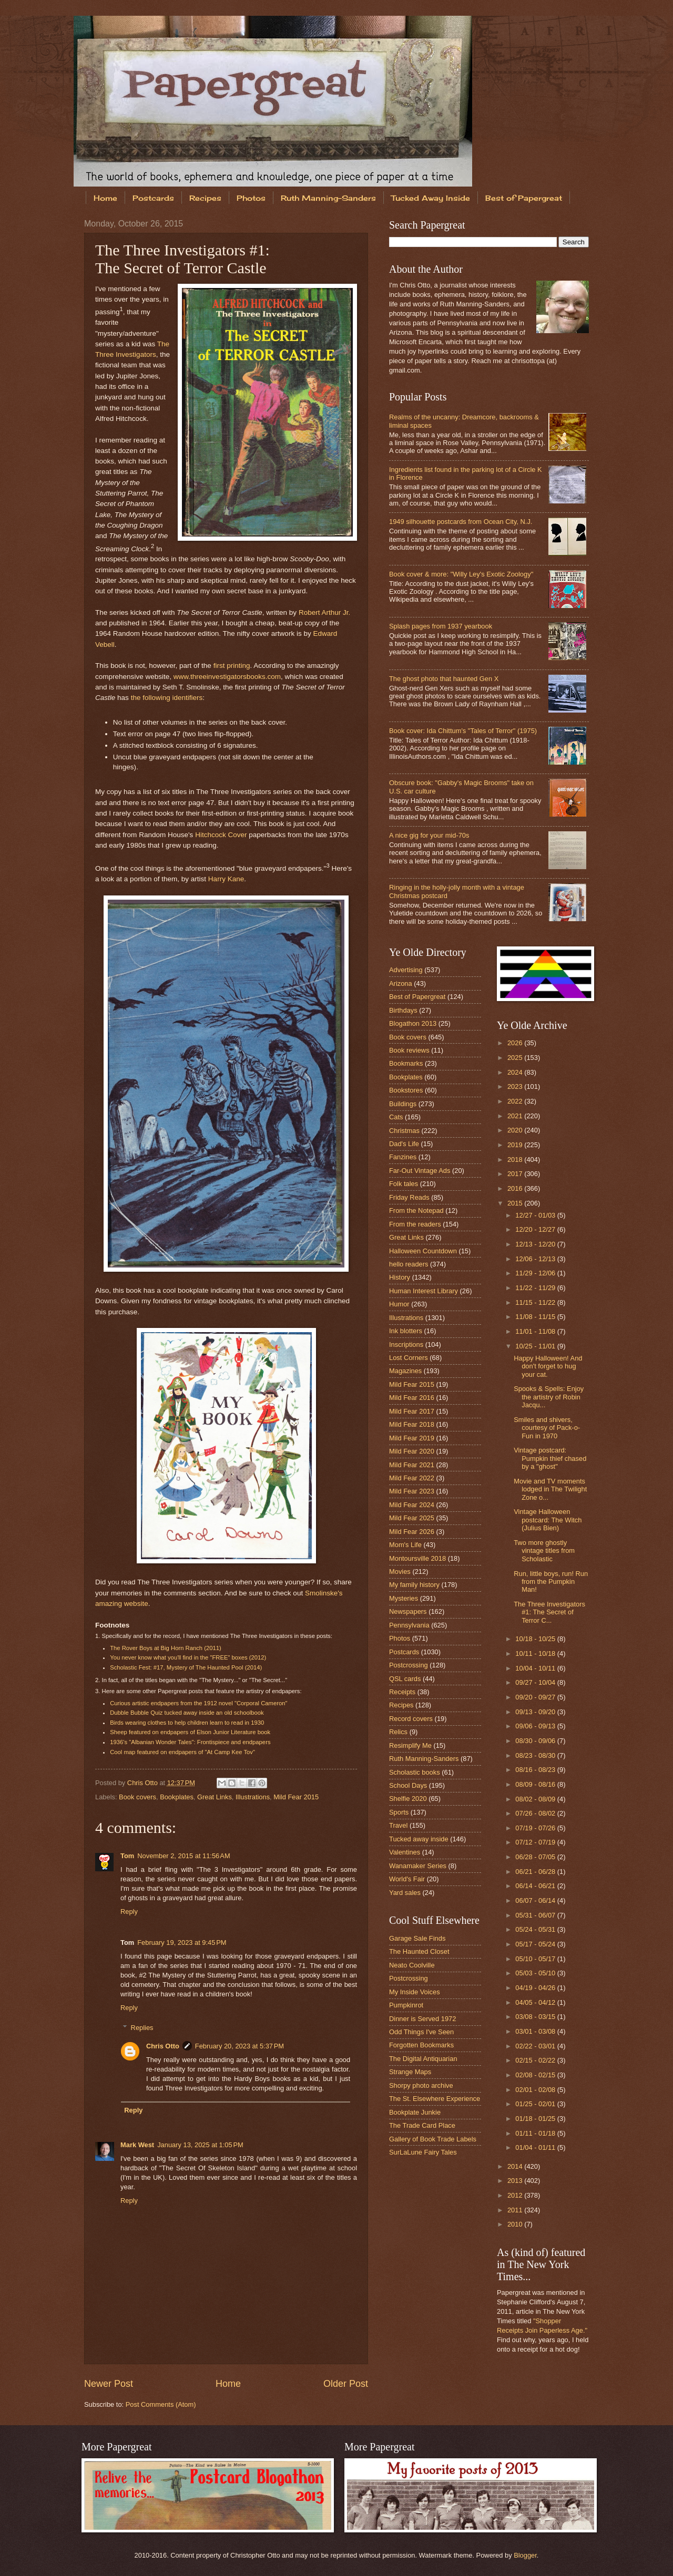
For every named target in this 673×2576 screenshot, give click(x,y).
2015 (515, 1203)
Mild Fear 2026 (411, 1532)
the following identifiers (167, 698)
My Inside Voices (414, 1992)
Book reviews (409, 1050)
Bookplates (176, 1797)
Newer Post (108, 2383)
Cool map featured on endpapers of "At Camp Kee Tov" (182, 1752)
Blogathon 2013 (412, 1023)
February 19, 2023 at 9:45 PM (181, 1942)
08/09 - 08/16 (536, 1784)
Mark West (137, 2145)
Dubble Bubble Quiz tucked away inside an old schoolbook (186, 1712)
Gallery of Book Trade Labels (432, 2139)
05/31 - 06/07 (536, 1915)
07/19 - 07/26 (536, 1828)
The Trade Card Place (422, 2125)
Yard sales (405, 1893)
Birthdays (403, 1010)
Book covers (137, 1797)
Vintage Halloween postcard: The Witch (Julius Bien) (548, 1520)
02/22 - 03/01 (536, 2046)
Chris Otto (143, 1783)
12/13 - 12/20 (536, 1244)
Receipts (402, 1692)
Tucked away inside (418, 1839)
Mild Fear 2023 (411, 1491)
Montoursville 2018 (417, 1558)
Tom (127, 1856)
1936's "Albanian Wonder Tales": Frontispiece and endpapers (190, 1742)
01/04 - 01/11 (536, 2147)
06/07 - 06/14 (536, 1900)
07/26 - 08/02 (536, 1813)
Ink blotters (405, 1331)
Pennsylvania (409, 1625)
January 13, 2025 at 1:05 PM (200, 2145)
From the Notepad (416, 1210)
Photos (251, 197)
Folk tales (403, 1184)
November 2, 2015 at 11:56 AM (183, 1856)
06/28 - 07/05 (536, 1857)
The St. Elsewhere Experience (434, 2099)
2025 (515, 1058)
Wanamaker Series (417, 1866)
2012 (515, 2195)
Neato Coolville (412, 1965)
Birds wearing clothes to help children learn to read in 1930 (187, 1722)
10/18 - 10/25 (536, 1639)
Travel (398, 1825)
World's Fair (407, 1879)
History (399, 1277)
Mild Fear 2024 (411, 1505)
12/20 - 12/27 (536, 1229)
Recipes (205, 197)
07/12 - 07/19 (536, 1842)
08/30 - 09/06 (536, 1741)
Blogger (525, 2555)
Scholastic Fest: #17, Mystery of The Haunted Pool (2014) (186, 1667)
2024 (515, 1072)
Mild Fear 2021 (411, 1465)
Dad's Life (404, 1144)
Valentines (404, 1852)
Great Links (214, 1797)
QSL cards (405, 1679)
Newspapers (408, 1611)
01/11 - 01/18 (536, 2133)
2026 (515, 1043)
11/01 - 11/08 (536, 1331)
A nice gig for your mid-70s (429, 835)
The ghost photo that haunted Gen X (443, 679)
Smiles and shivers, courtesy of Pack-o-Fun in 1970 (547, 1428)
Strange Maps (410, 2072)
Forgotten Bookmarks (421, 2045)
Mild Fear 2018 (411, 1424)
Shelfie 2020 (408, 1798)
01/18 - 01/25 (536, 2118)
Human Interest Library (423, 1291)
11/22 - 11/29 (536, 1288)
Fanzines (402, 1157)
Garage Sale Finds (417, 1938)
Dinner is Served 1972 (422, 2019)
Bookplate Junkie (415, 2112)
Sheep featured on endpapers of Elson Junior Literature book (190, 1732)
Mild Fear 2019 (411, 1438)
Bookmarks (406, 1063)
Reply (129, 1911)
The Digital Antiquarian (423, 2059)
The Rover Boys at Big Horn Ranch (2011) (165, 1648)
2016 (515, 1188)
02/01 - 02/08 (536, 2090)
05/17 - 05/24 (536, 1944)
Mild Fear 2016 (411, 1398)
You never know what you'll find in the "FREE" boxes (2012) (188, 1657)
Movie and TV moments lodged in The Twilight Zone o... (550, 1489)
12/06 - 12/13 (536, 1259)
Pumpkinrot (406, 2005)
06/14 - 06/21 (536, 1886)
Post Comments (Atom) (161, 2404)
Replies (142, 2028)
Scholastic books (414, 1772)
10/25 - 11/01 (536, 1346)
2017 (515, 1174)
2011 (515, 2210)
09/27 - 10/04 (536, 1682)
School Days (408, 1785)
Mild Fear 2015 (296, 1797)
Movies (400, 1571)
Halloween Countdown (423, 1251)
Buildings (402, 1104)
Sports (399, 1812)
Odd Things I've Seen (421, 2032)
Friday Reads (409, 1197)
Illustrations (253, 1797)
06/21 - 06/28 (536, 1872)
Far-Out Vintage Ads (419, 1170)
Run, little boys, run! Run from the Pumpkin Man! (551, 1582)
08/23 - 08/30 (536, 1755)
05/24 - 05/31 (536, 1929)
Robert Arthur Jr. (324, 612)
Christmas (404, 1131)
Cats (396, 1117)
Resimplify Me (410, 1745)
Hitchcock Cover (221, 835)
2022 (515, 1101)
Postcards (153, 197)
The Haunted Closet (419, 1951)
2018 (515, 1159)
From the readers (415, 1224)
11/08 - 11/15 (536, 1317)
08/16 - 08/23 (536, 1770)
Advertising (406, 970)
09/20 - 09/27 (536, 1697)
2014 (515, 2166)
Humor (399, 1304)
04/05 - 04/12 (536, 2002)
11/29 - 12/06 (536, 1273)
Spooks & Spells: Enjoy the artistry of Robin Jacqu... (549, 1397)
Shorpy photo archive (421, 2085)
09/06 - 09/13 (536, 1726)
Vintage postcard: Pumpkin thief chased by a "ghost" (550, 1458)
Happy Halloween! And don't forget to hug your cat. (548, 1366)
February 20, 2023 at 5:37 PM (239, 2046)
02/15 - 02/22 (536, 2060)
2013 (515, 2181)
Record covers (411, 1719)
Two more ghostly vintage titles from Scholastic (544, 1551)
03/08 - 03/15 (536, 2017)
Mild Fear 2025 (411, 1518)
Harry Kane (226, 879)
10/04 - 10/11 (536, 1668)
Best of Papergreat (523, 197)
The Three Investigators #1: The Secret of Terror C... (549, 1612)
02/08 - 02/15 (536, 2075)
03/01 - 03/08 (536, 2031)
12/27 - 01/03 (536, 1215)
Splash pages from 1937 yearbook (440, 626)
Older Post (345, 2383)
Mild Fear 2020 (411, 1451)
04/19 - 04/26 (536, 1988)
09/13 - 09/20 (536, 1712)
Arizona (400, 983)
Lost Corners (408, 1358)
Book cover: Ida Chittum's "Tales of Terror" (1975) (463, 731)
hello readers (408, 1264)
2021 (515, 1116)
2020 (515, 1130)
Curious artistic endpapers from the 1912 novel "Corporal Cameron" (198, 1703)
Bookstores (406, 1090)
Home (105, 197)
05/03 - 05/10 (536, 1973)
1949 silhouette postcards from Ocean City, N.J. (460, 521)
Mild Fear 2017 (411, 1411)
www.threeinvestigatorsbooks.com (227, 677)
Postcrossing (408, 1665)
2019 (515, 1145)
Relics (398, 1732)
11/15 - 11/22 (536, 1302)
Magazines (405, 1371)
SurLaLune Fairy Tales (423, 2152)
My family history (414, 1585)
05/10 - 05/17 (536, 1959)
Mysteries (403, 1598)
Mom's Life (405, 1545)
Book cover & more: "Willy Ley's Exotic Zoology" (461, 574)
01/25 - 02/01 (536, 2104)
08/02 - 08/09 (536, 1799)
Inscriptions (406, 1344)
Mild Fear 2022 (411, 1478)
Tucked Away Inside (430, 197)
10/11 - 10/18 (536, 1653)
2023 (515, 1086)
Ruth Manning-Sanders (328, 197)
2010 (515, 2224)
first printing (231, 665)
